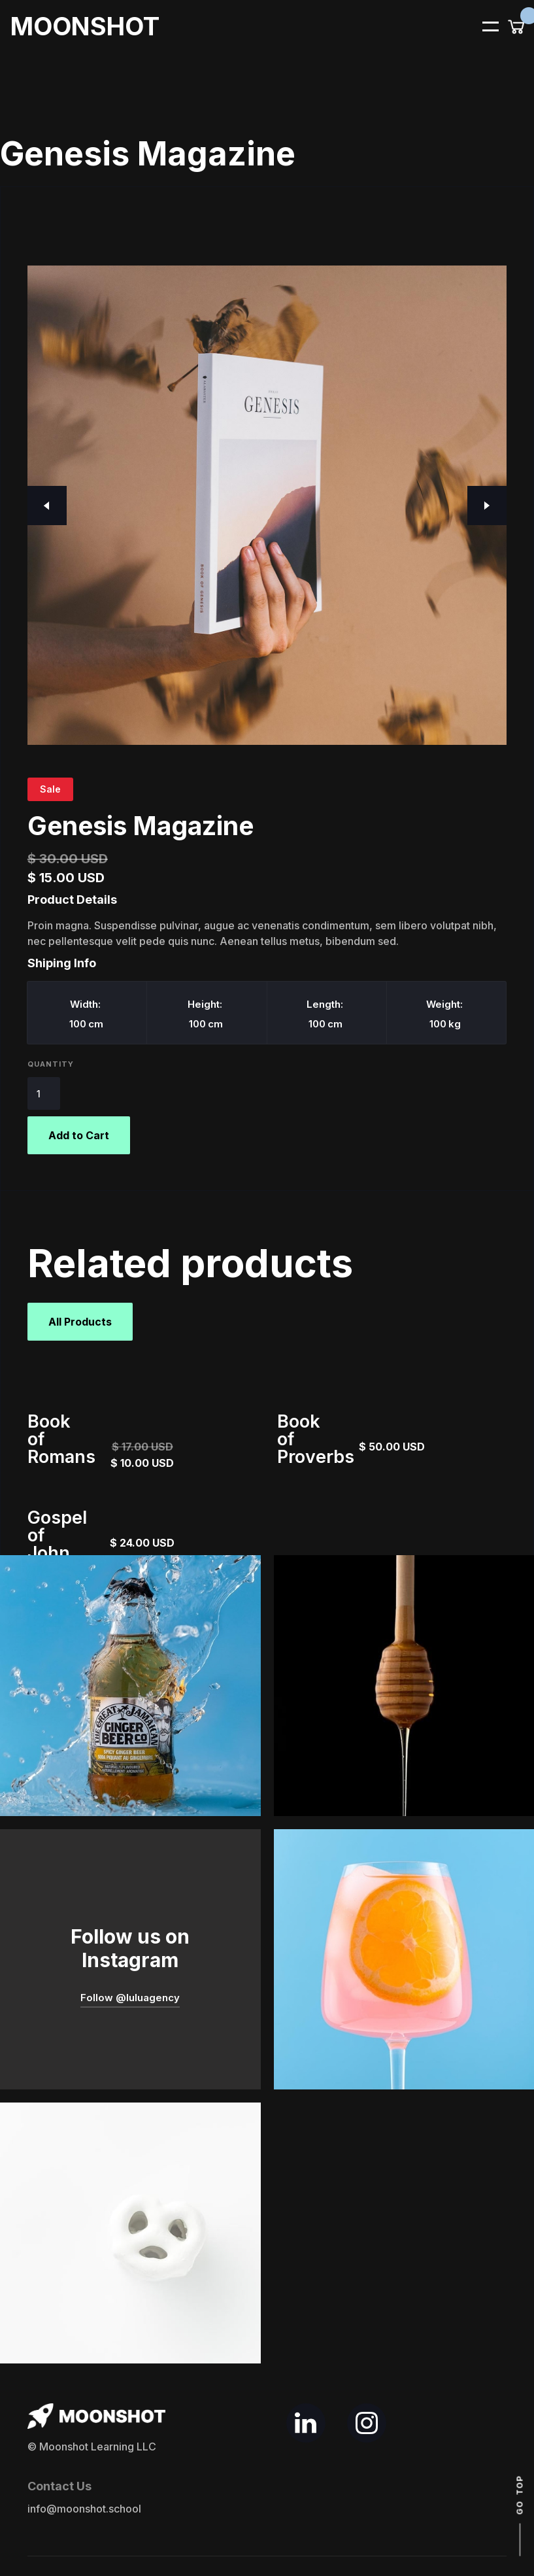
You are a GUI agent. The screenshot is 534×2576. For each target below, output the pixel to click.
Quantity (50, 1064)
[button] (482, 25)
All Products (80, 1321)
